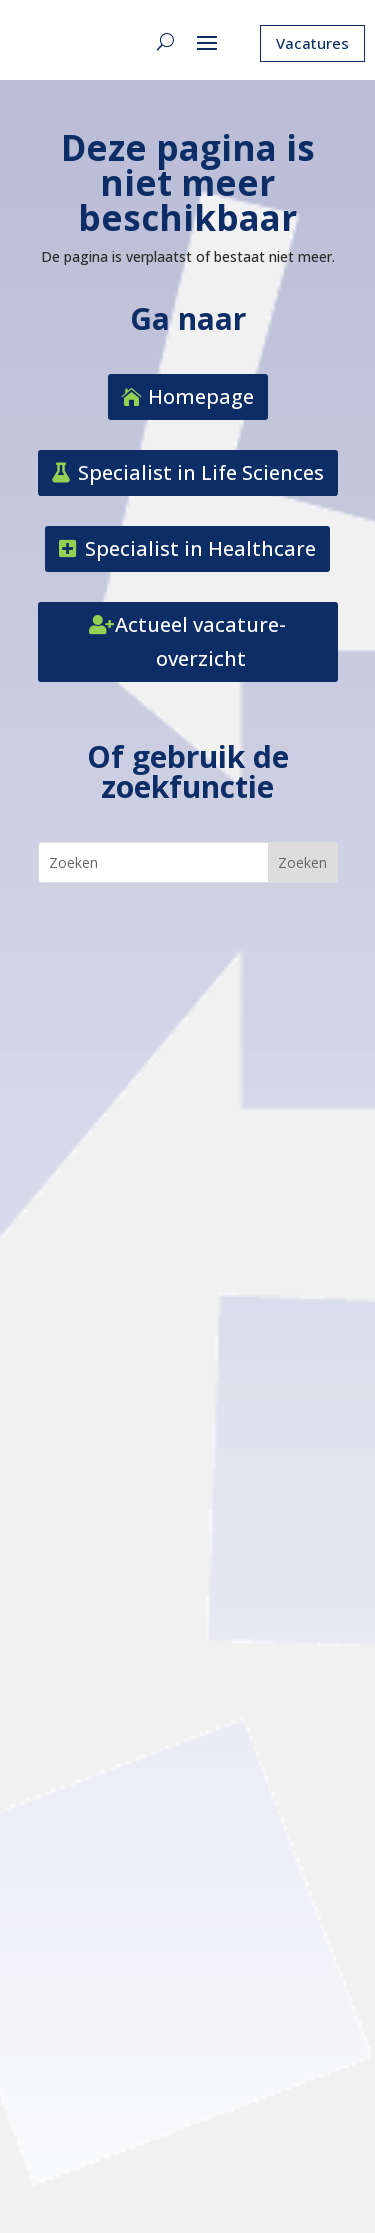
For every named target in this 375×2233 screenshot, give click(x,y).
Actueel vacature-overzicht (200, 641)
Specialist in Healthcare (200, 548)
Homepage (201, 396)
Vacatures (312, 43)
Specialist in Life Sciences (201, 472)
